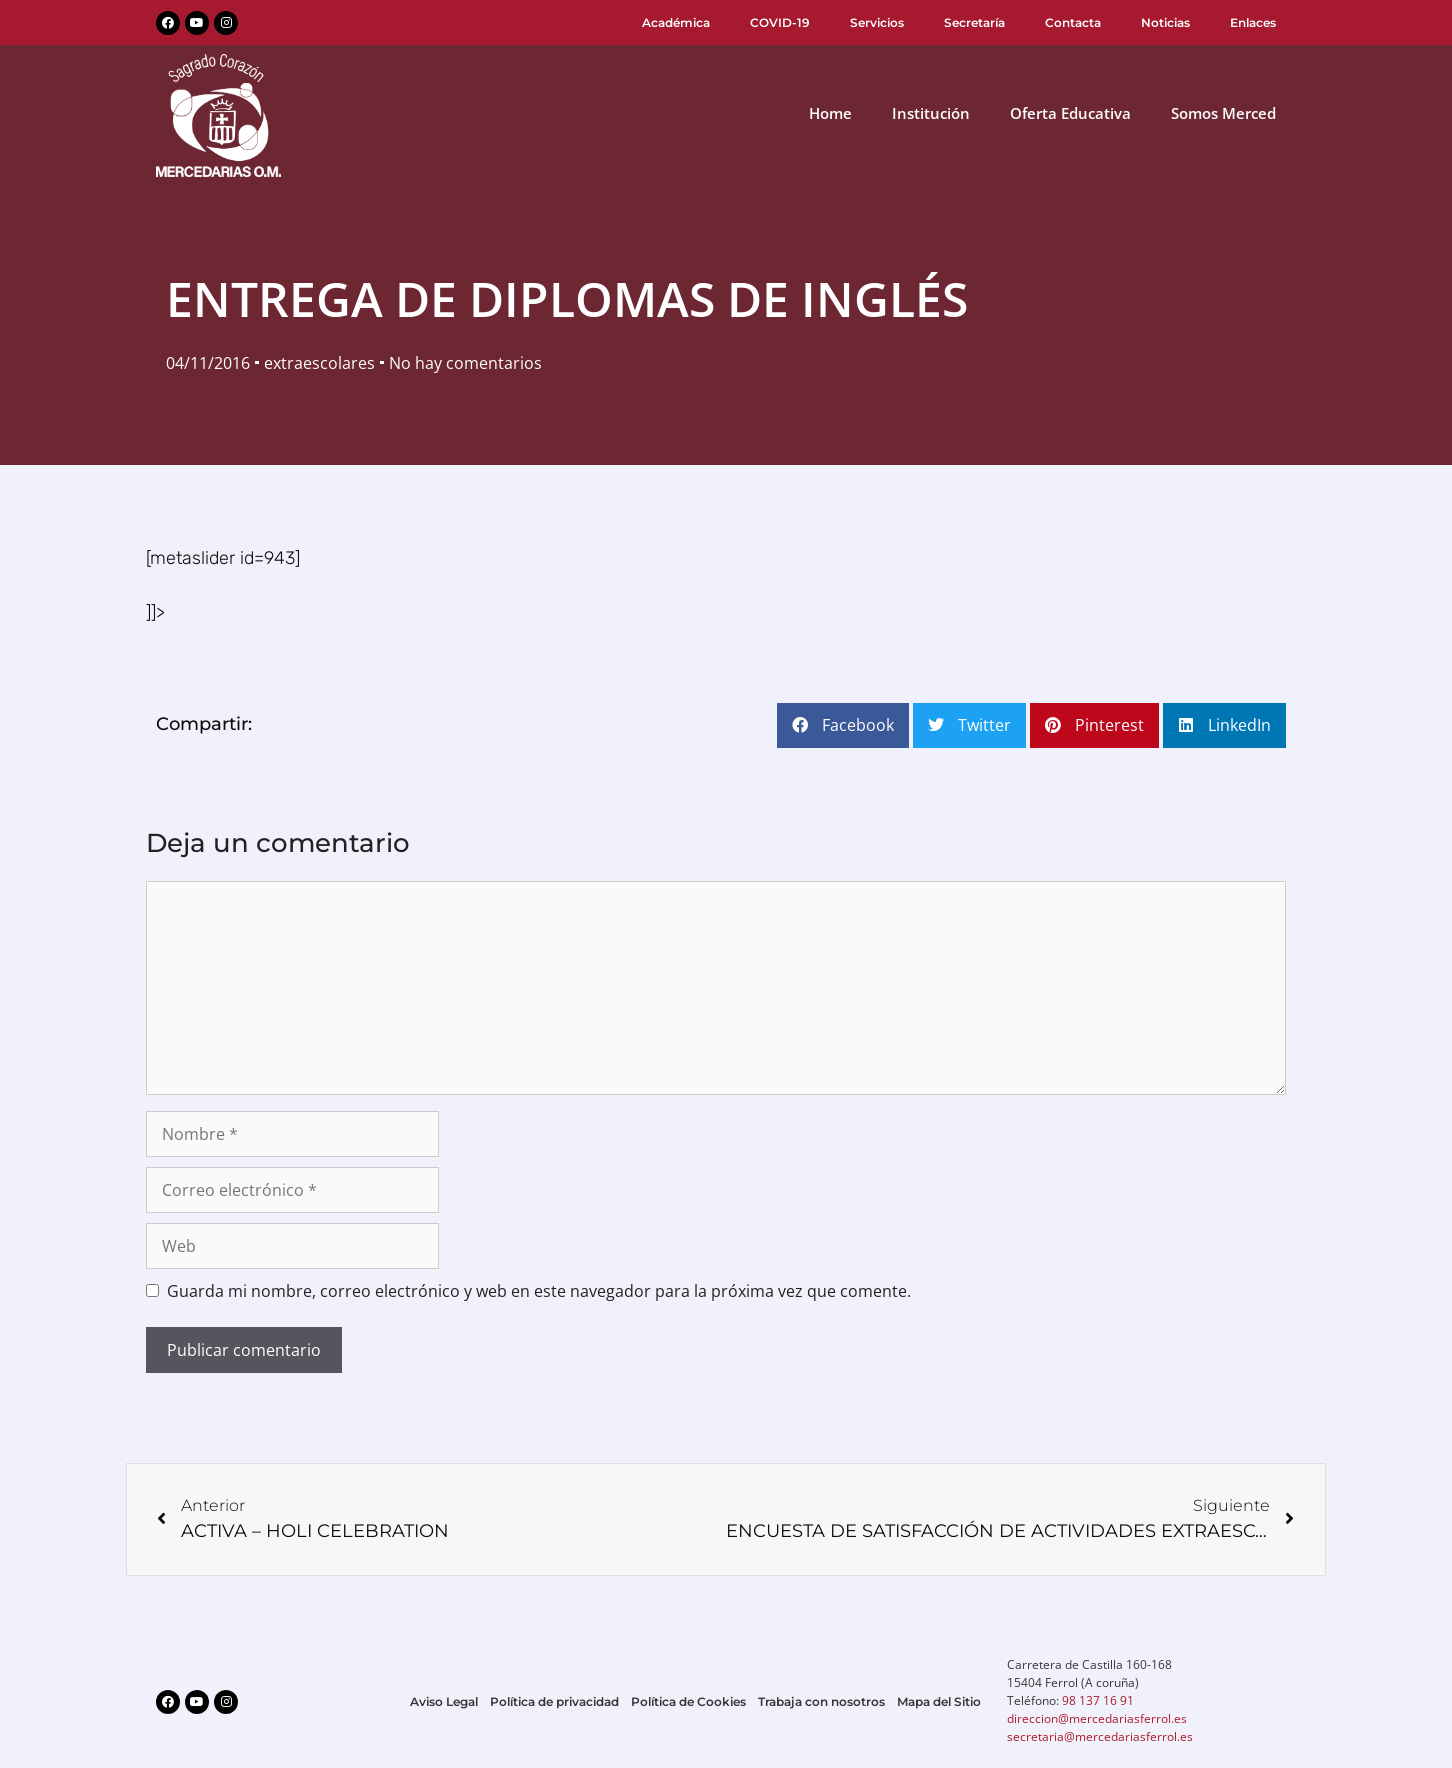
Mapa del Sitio (939, 1701)
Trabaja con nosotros (821, 1701)
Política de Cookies (688, 1701)
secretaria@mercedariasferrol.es (1100, 1736)
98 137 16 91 (1098, 1700)
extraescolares (319, 363)
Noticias (1165, 22)
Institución (931, 113)
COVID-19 (780, 22)
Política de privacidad (554, 1701)
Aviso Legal (444, 1701)
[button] (843, 725)
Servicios (877, 22)
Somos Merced (1223, 113)
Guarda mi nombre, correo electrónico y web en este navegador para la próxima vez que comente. (539, 1291)
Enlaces (1253, 22)
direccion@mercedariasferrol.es (1097, 1718)
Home (830, 113)
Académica (676, 22)
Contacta (1073, 22)
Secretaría (974, 22)
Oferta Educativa (1070, 113)
